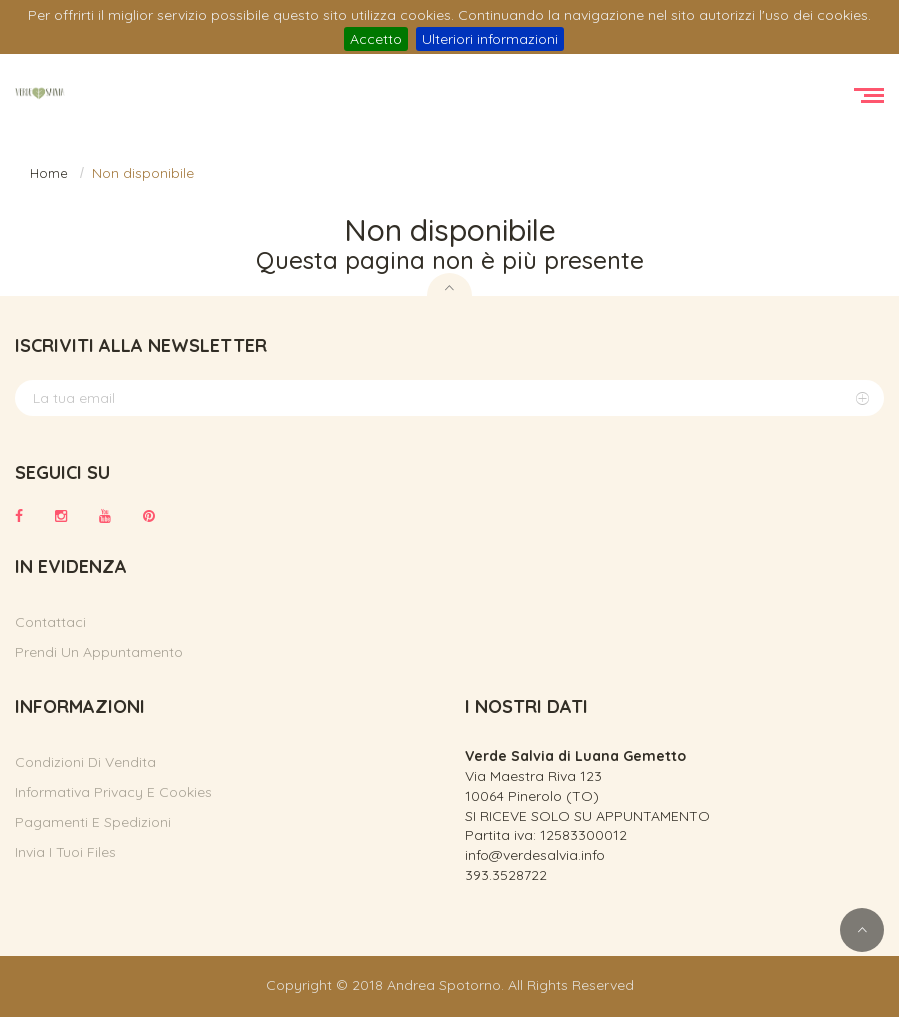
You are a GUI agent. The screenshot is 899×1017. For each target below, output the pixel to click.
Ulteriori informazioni (490, 39)
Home (49, 173)
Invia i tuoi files (65, 852)
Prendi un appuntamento (99, 652)
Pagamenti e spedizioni (93, 822)
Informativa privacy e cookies (113, 792)
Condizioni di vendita (85, 762)
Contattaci (50, 622)
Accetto (376, 39)
